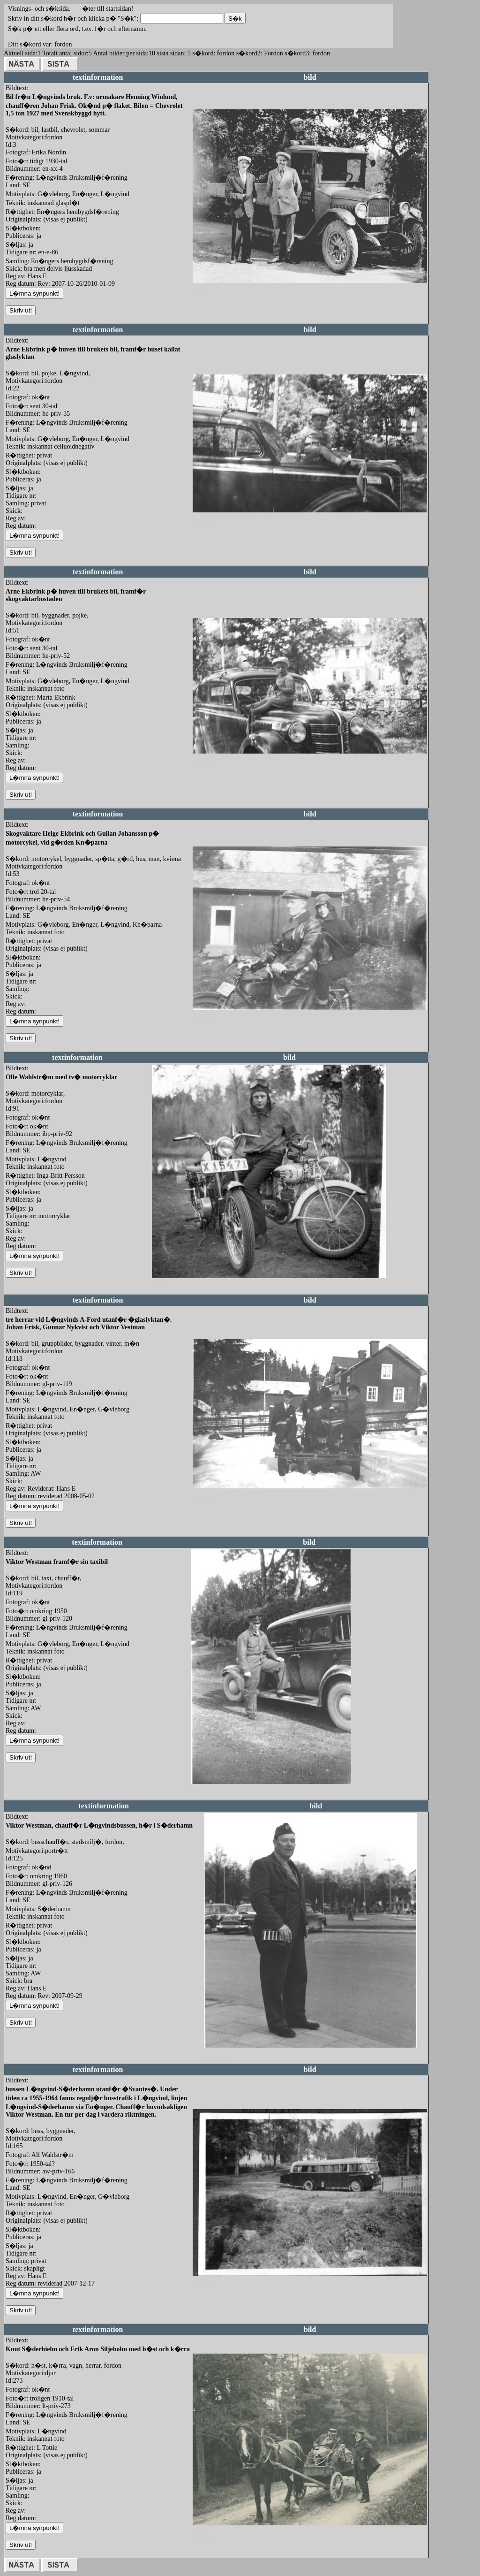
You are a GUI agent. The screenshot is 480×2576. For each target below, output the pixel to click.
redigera (203, 293)
